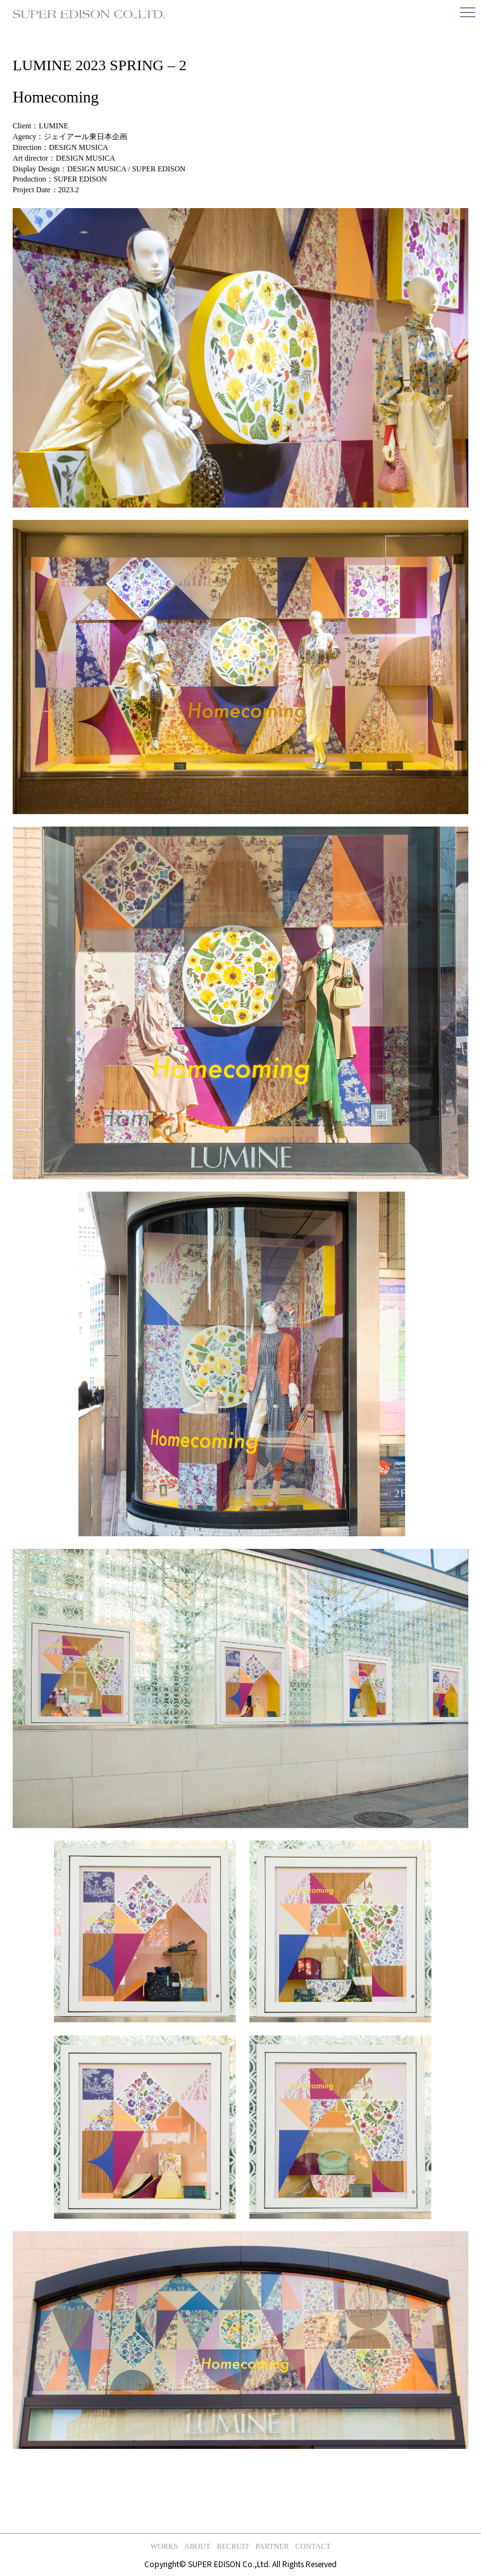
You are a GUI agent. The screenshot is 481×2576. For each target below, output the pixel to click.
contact (313, 2546)
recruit (232, 2546)
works (164, 2546)
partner (272, 2546)
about (197, 2546)
